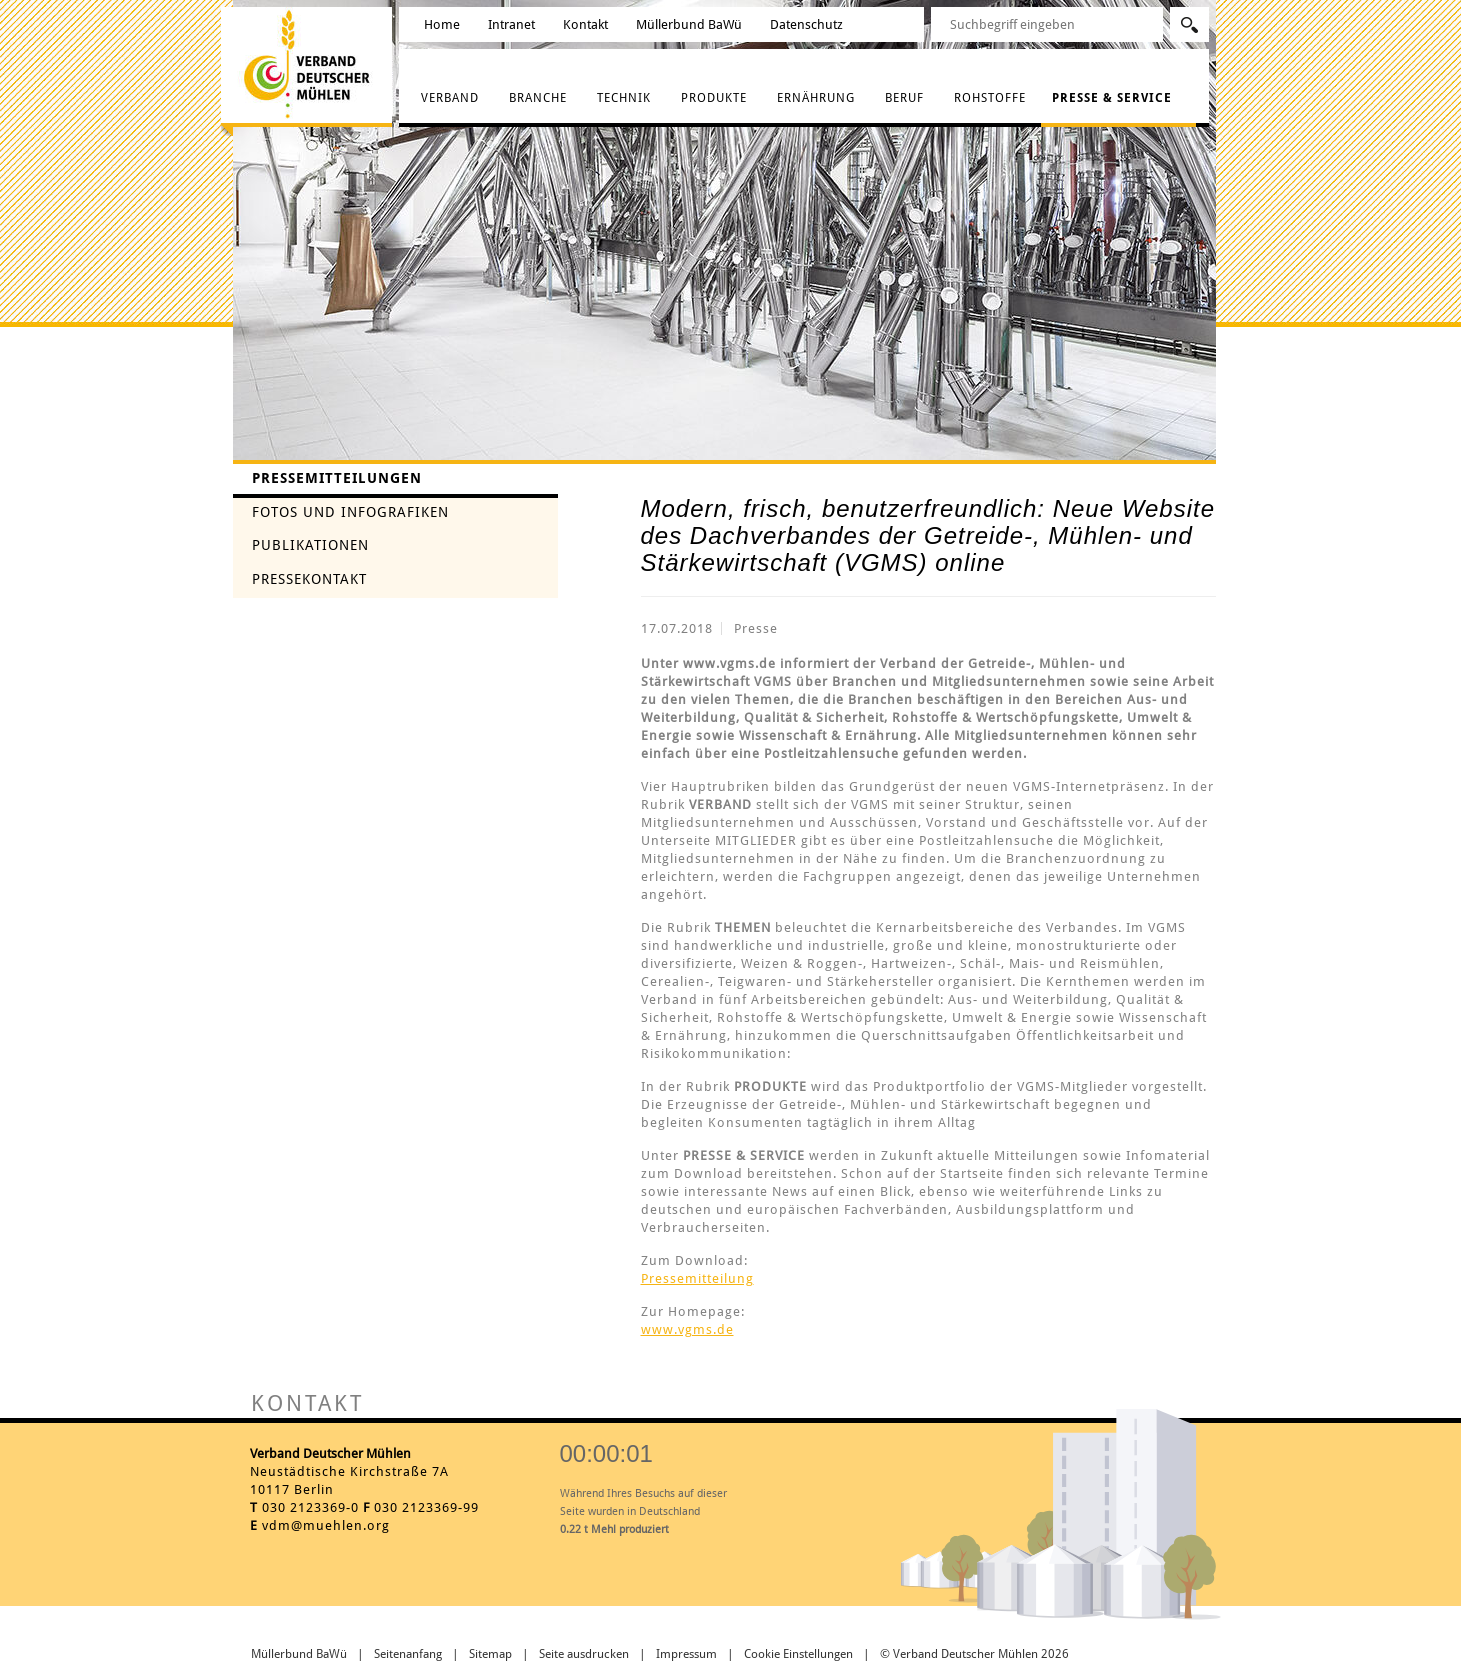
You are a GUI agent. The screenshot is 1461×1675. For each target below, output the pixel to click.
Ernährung (816, 98)
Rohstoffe (990, 98)
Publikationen (310, 545)
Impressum (686, 1654)
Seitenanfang (408, 1654)
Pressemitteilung (697, 1278)
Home (442, 24)
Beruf (904, 98)
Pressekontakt (309, 579)
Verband (450, 98)
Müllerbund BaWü (689, 24)
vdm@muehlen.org (326, 1525)
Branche (538, 98)
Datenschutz (806, 24)
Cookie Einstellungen (798, 1654)
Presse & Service (1112, 98)
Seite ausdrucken (584, 1654)
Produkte (714, 98)
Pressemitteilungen (337, 478)
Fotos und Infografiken (350, 512)
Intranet (511, 24)
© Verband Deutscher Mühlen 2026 (974, 1654)
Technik (624, 98)
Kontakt (585, 24)
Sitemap (490, 1654)
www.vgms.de (687, 1329)
